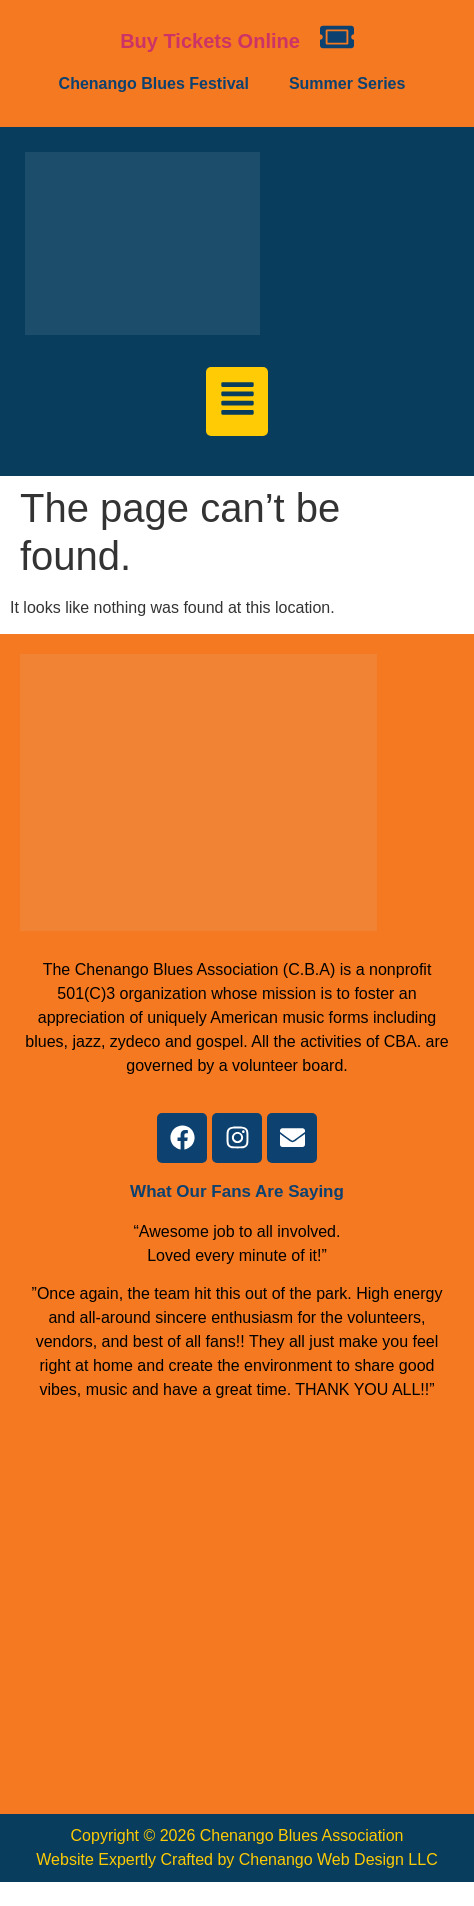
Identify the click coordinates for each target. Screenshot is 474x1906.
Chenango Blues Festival (154, 83)
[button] (159, 84)
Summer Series (347, 83)
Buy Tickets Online (210, 41)
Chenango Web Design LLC (338, 1859)
